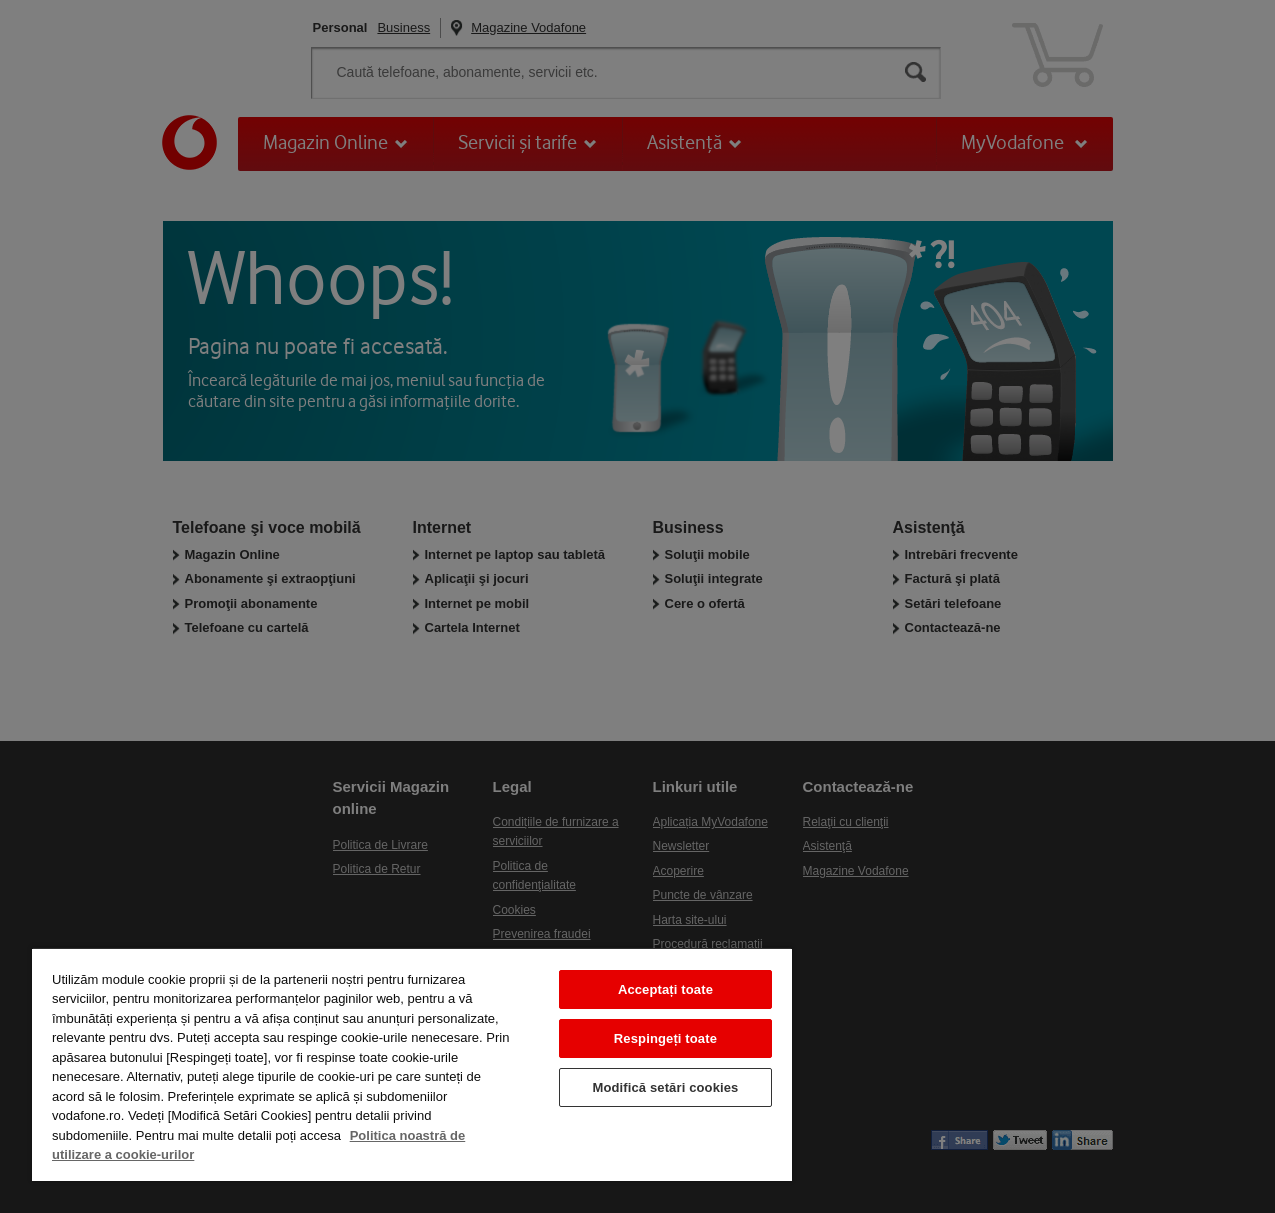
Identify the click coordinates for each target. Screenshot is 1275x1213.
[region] (412, 1064)
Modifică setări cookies (665, 1087)
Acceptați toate (665, 989)
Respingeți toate (665, 1038)
